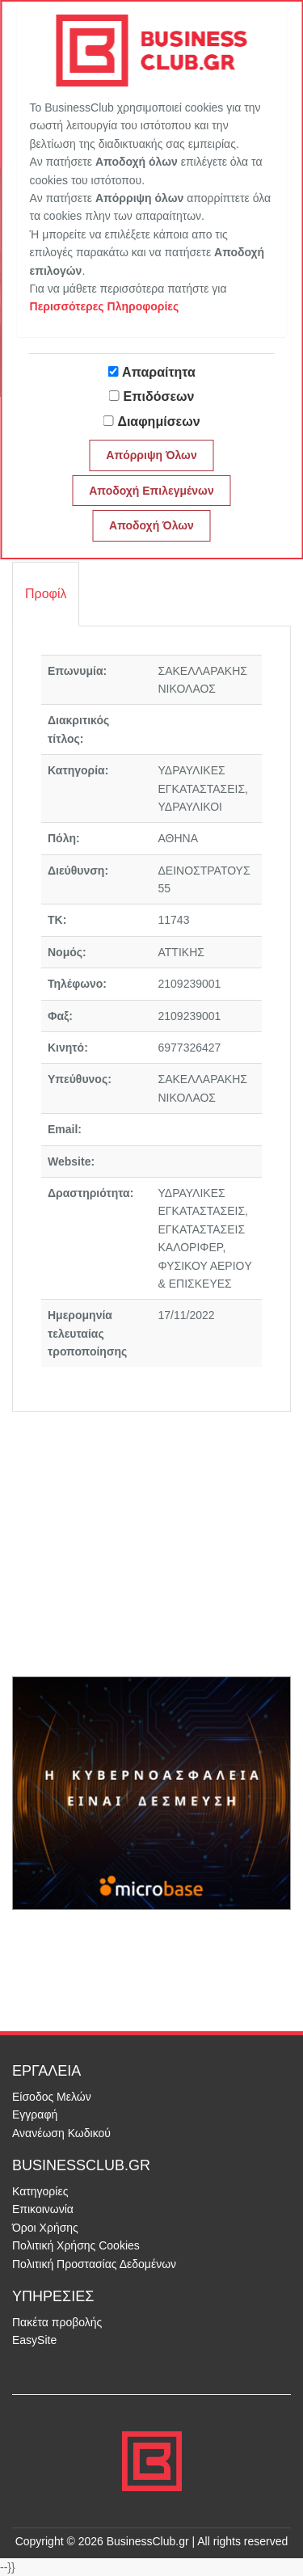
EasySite (34, 2340)
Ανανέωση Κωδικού (61, 2133)
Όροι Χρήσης (45, 2227)
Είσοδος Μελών (51, 2096)
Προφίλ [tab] (45, 594)
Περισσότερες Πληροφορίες (104, 306)
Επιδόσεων (159, 396)
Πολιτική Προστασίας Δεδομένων (94, 2264)
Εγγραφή (34, 2114)
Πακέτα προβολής (57, 2322)
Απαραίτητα (159, 372)
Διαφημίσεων (158, 421)
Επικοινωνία (43, 2209)
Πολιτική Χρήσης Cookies (76, 2245)
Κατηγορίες (40, 2191)
